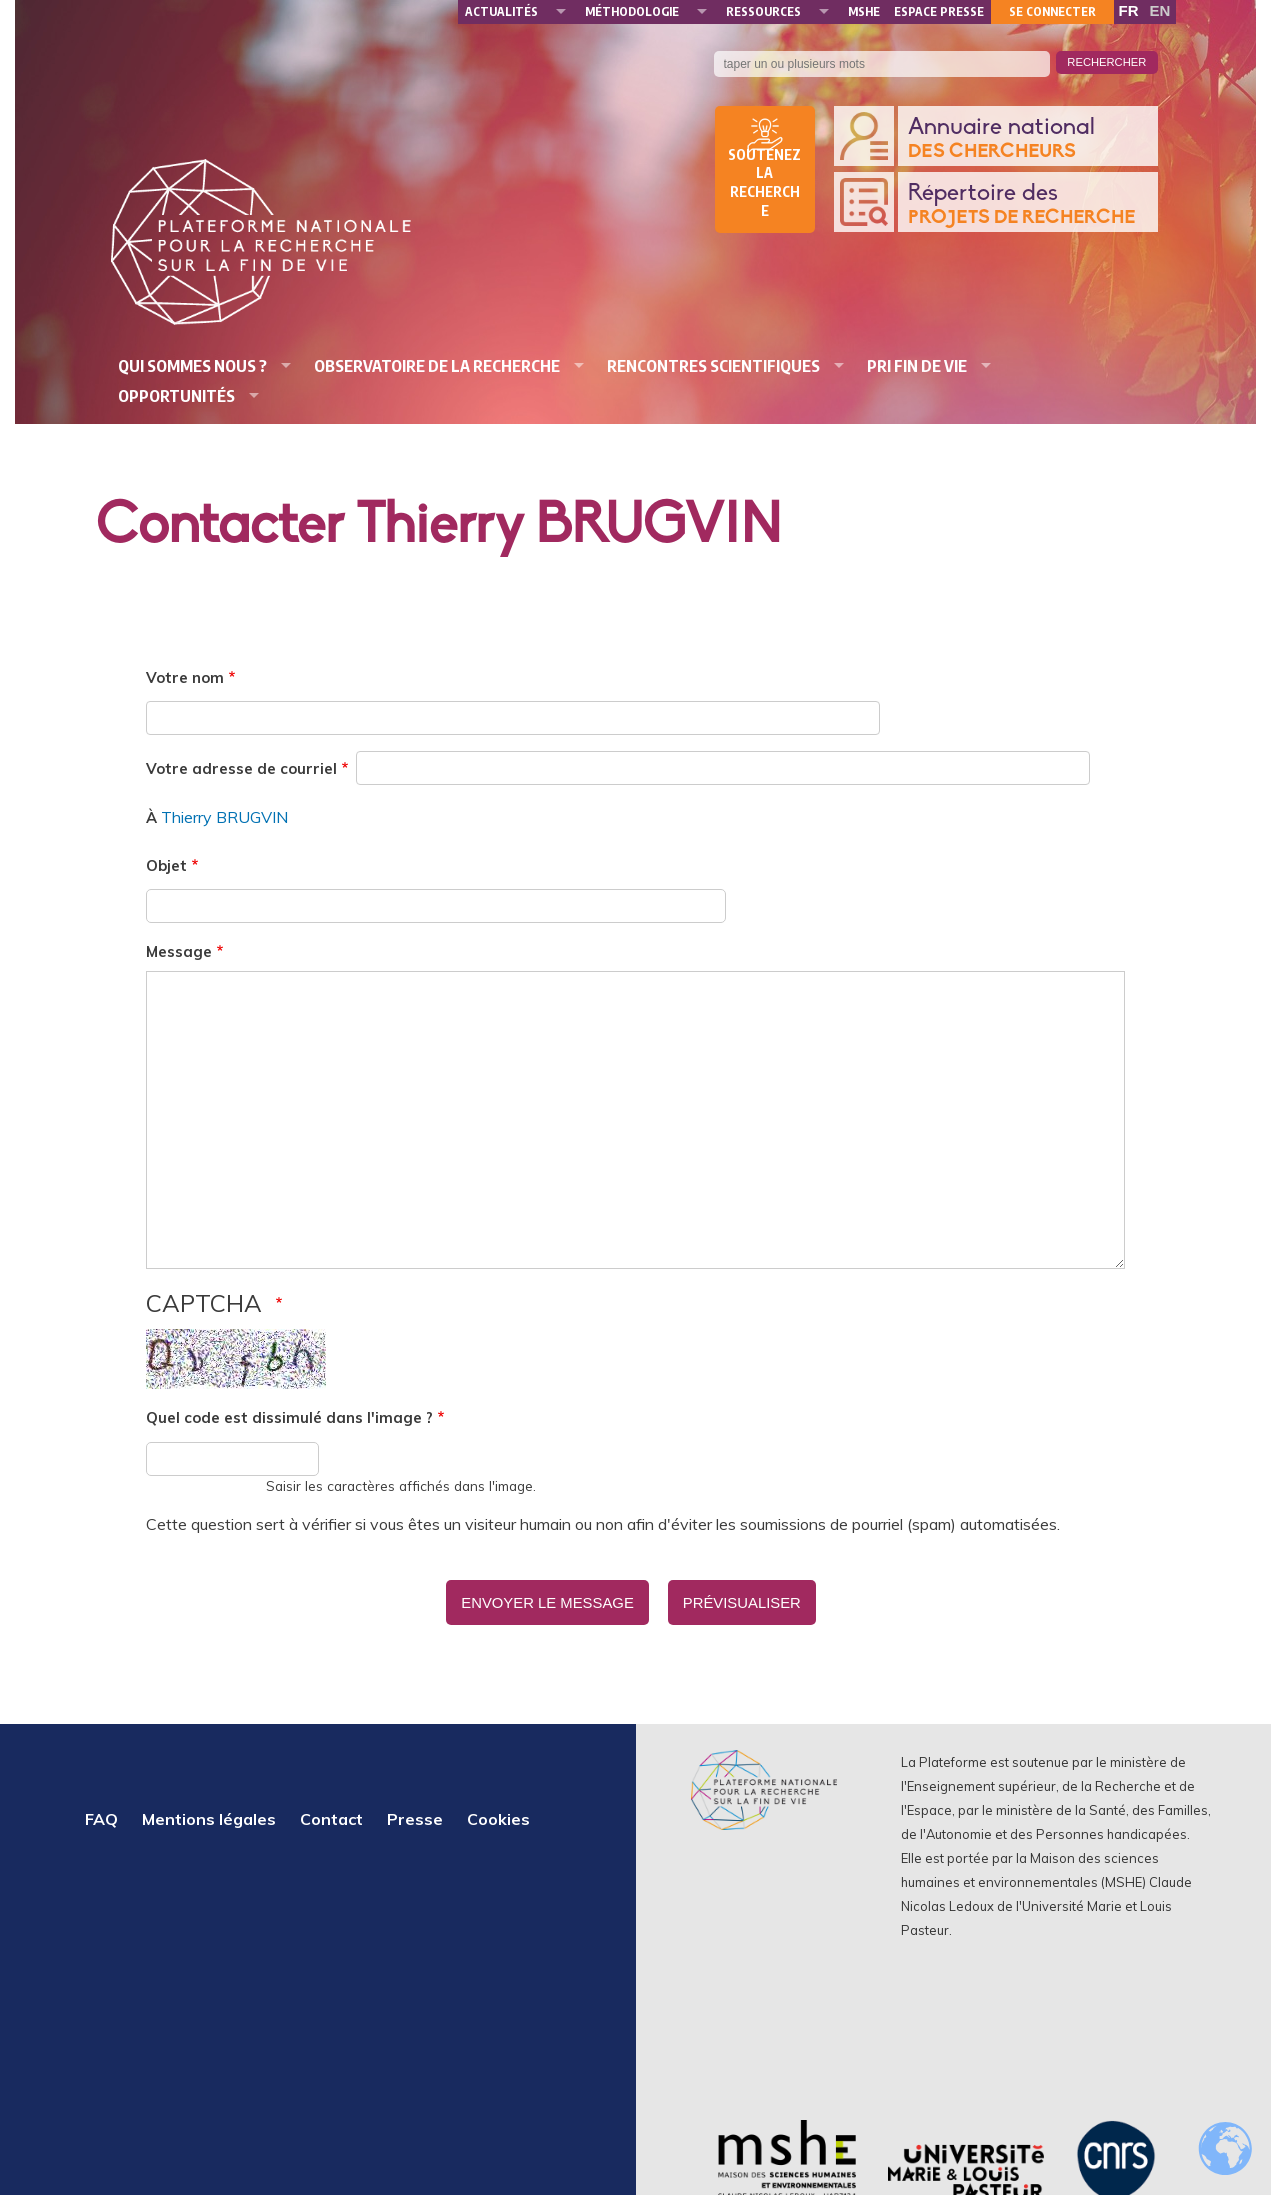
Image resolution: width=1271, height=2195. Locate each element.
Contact (331, 1813)
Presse (415, 1813)
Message (179, 951)
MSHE (864, 11)
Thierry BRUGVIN (224, 817)
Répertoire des (1028, 205)
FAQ (101, 1813)
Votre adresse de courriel (241, 768)
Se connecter (1052, 11)
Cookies (498, 1813)
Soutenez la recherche (764, 183)
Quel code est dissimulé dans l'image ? (289, 1417)
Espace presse (939, 11)
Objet (166, 865)
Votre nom (185, 677)
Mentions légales (209, 1813)
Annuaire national (1028, 139)
